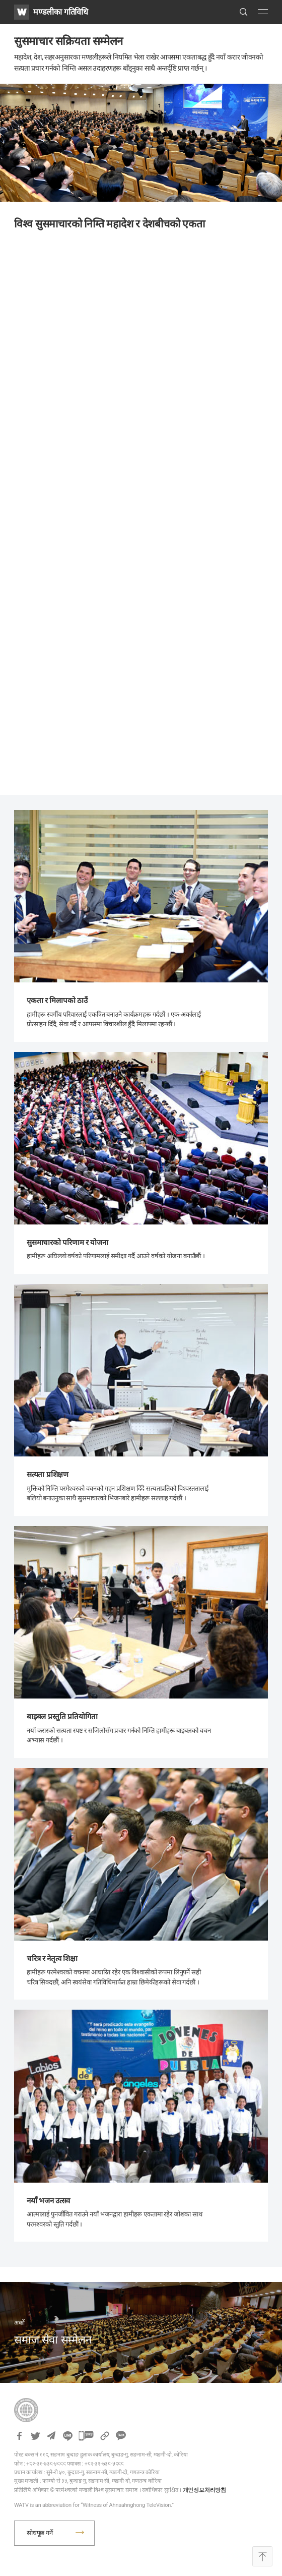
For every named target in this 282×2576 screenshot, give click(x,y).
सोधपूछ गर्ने (40, 2533)
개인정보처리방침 (204, 2490)
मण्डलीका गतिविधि (60, 12)
